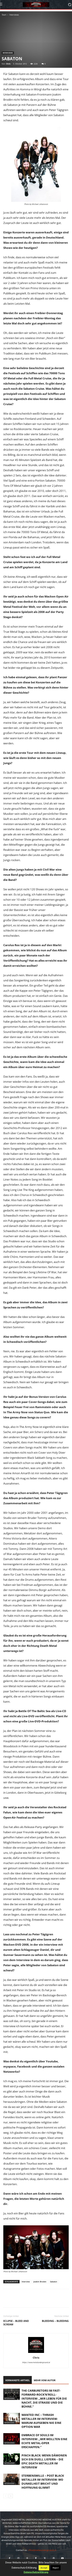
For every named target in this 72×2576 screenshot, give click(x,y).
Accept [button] (44, 2568)
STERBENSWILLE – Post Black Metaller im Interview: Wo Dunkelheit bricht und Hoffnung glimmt (43, 2481)
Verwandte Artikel (17, 2380)
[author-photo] (36, 2353)
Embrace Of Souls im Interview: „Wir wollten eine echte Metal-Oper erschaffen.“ (44, 2441)
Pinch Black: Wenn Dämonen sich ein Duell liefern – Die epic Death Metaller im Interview (44, 2461)
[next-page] (11, 2496)
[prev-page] (5, 2496)
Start (4, 14)
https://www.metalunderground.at (36, 2362)
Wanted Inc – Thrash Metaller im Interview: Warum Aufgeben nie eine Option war (41, 2421)
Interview (26, 2281)
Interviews (14, 14)
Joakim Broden (39, 2281)
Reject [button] (56, 2568)
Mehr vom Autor (44, 2380)
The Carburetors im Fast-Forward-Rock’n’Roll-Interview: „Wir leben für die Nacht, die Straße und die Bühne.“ (44, 2398)
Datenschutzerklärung (36, 2572)
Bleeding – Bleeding (55, 2321)
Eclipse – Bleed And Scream (16, 2322)
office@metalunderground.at (42, 2550)
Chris (8, 63)
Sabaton (53, 2281)
